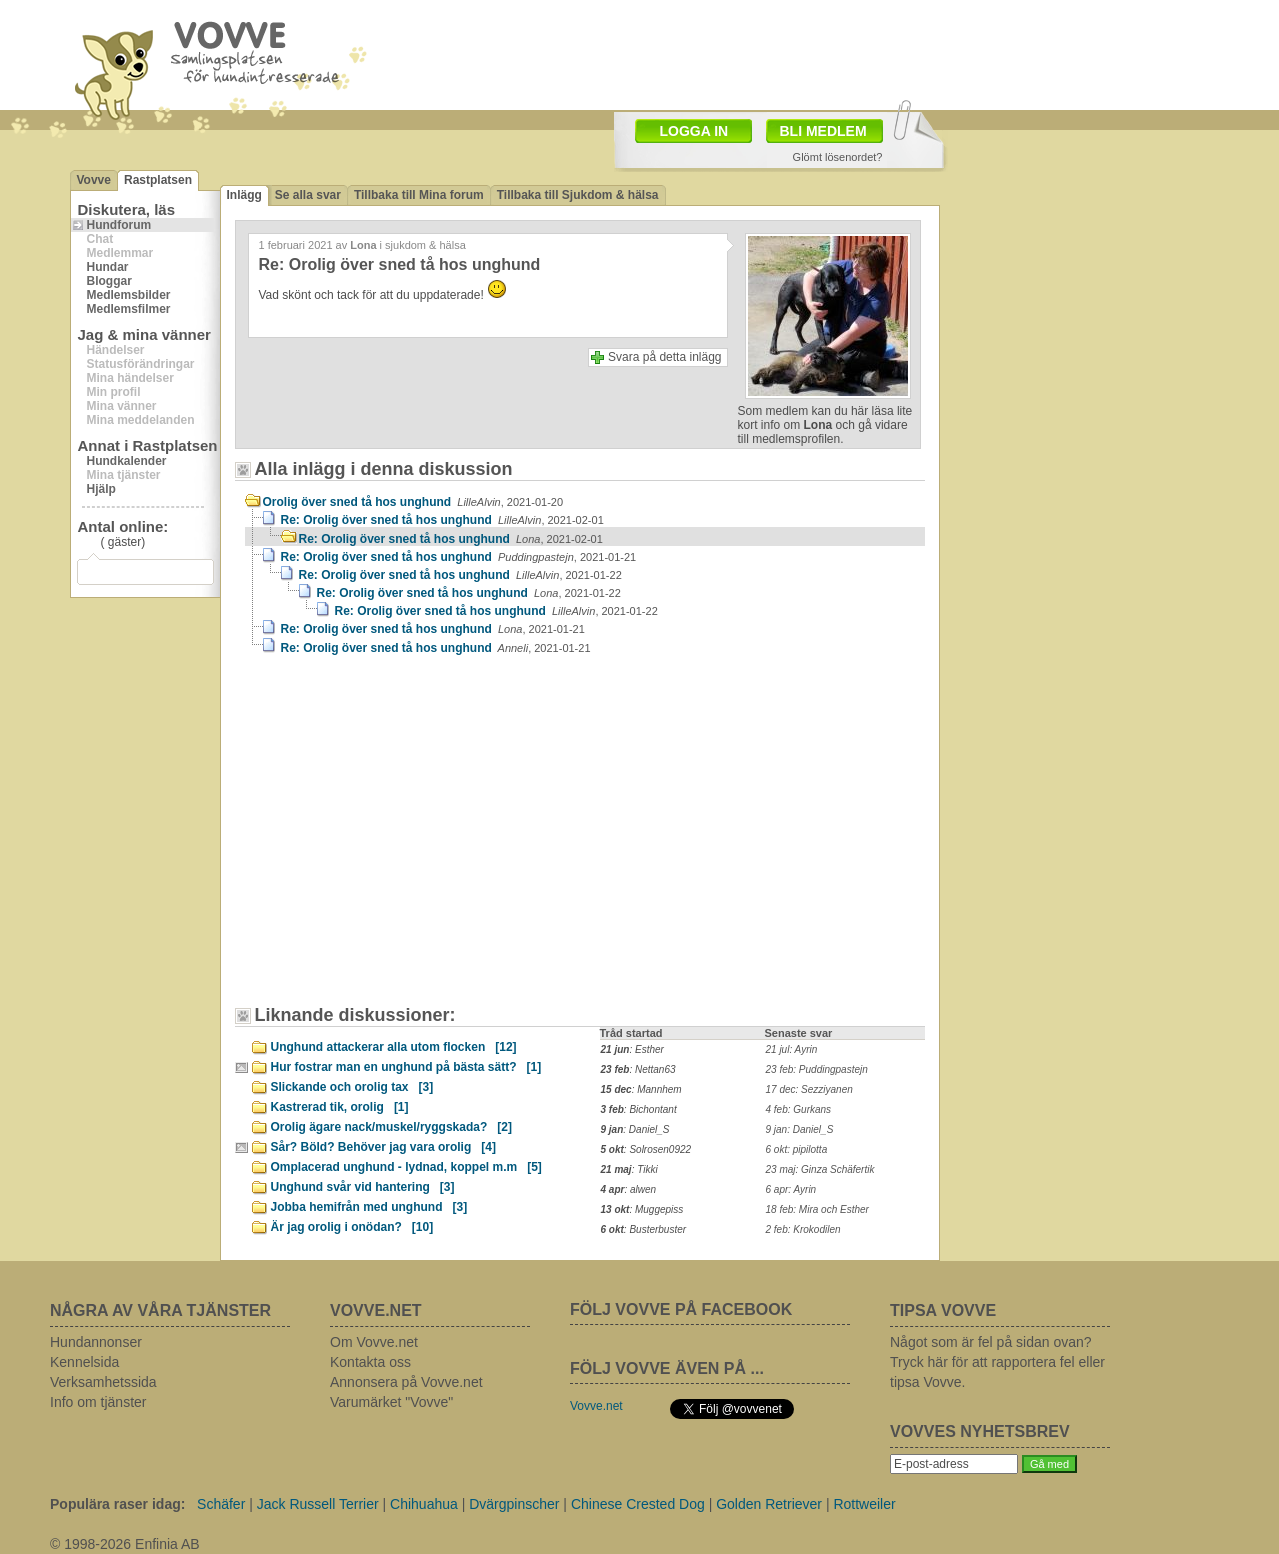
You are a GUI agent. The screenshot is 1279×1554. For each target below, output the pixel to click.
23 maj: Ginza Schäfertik (820, 1169)
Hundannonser (96, 1342)
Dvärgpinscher (514, 1504)
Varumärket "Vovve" (391, 1402)
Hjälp (101, 489)
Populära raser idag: (117, 1504)
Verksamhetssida (103, 1382)
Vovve (94, 180)
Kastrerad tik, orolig (340, 1107)
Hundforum (119, 225)
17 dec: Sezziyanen (809, 1089)
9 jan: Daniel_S (800, 1129)
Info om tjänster (98, 1402)
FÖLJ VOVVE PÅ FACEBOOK (681, 1309)
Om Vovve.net (374, 1342)
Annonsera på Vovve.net (406, 1382)
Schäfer (221, 1504)
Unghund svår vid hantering (363, 1187)
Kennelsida (84, 1362)
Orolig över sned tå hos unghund (413, 502)
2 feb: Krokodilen (803, 1229)
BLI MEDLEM (823, 131)
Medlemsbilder (129, 295)
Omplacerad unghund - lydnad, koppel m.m (406, 1167)
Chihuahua (424, 1504)
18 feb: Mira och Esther (817, 1209)
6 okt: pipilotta (797, 1149)
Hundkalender (127, 461)
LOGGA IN (694, 131)
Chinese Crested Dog (638, 1504)
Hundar (108, 267)
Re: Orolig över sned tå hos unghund (442, 520)
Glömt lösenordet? (838, 157)
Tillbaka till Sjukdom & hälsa (578, 195)
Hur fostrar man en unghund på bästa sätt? (406, 1067)
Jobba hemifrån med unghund (369, 1207)
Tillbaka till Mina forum (419, 195)
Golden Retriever (769, 1504)
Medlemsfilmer (129, 309)
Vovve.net (596, 1406)
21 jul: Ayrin (792, 1049)
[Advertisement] (415, 840)
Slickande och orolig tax (352, 1087)
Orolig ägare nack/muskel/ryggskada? (391, 1127)
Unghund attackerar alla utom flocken (394, 1047)
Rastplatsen (158, 180)
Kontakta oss (370, 1362)
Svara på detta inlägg (664, 357)
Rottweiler (864, 1504)
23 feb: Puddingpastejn (817, 1069)
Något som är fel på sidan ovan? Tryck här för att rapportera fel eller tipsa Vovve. (997, 1362)
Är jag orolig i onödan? (352, 1227)
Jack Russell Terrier (318, 1504)
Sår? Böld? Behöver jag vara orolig (383, 1147)
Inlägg (244, 195)
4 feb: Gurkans (799, 1109)
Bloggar (109, 281)
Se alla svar (308, 195)
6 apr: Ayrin (791, 1189)
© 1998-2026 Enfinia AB (125, 1544)
